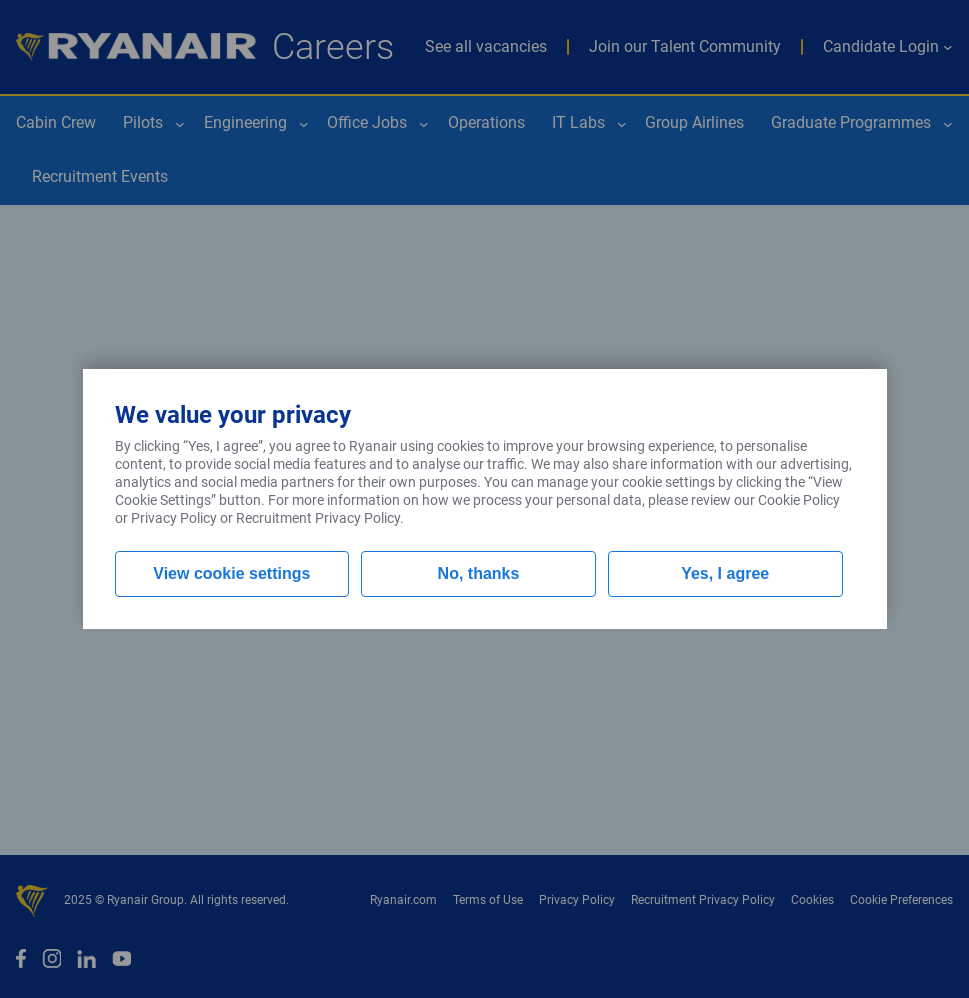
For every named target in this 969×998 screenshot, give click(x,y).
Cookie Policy (799, 500)
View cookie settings (231, 573)
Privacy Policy (174, 518)
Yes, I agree (725, 573)
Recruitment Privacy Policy (318, 518)
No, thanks (479, 573)
